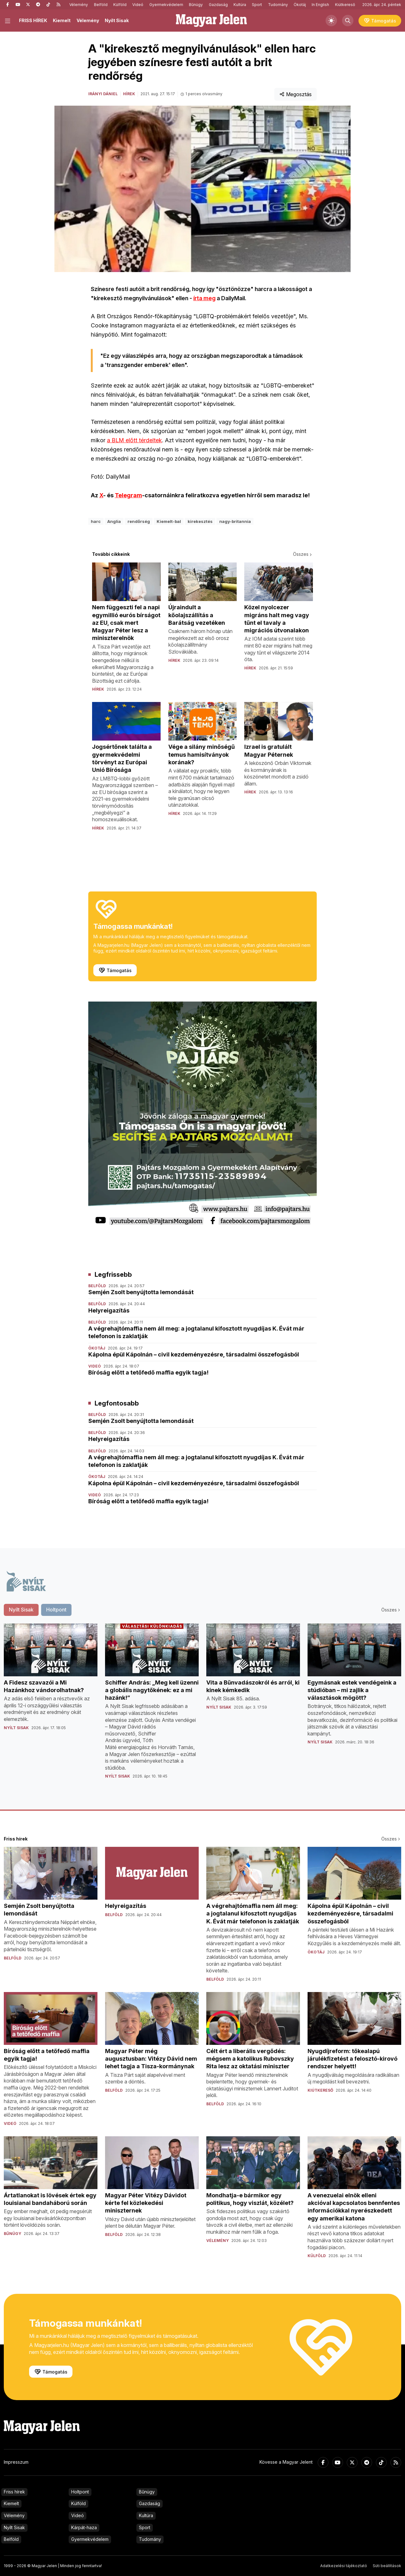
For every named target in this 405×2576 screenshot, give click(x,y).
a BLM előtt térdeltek (134, 440)
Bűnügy (196, 4)
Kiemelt (62, 20)
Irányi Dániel (103, 93)
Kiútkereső (345, 4)
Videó (137, 4)
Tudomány (278, 4)
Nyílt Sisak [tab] (21, 1609)
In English (320, 4)
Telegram (128, 495)
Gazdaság (218, 4)
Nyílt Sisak (117, 20)
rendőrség (139, 521)
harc (96, 521)
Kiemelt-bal (169, 521)
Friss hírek (14, 2491)
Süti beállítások (387, 2565)
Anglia (114, 521)
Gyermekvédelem (166, 4)
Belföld (101, 4)
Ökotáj (300, 4)
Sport (257, 4)
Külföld (120, 4)
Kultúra (240, 4)
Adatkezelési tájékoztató (343, 2565)
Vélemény (78, 4)
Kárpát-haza (84, 2527)
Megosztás (295, 94)
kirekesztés (200, 521)
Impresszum (16, 2462)
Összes (303, 554)
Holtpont (80, 2491)
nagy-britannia (235, 521)
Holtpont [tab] (56, 1609)
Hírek (129, 93)
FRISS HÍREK (33, 20)
